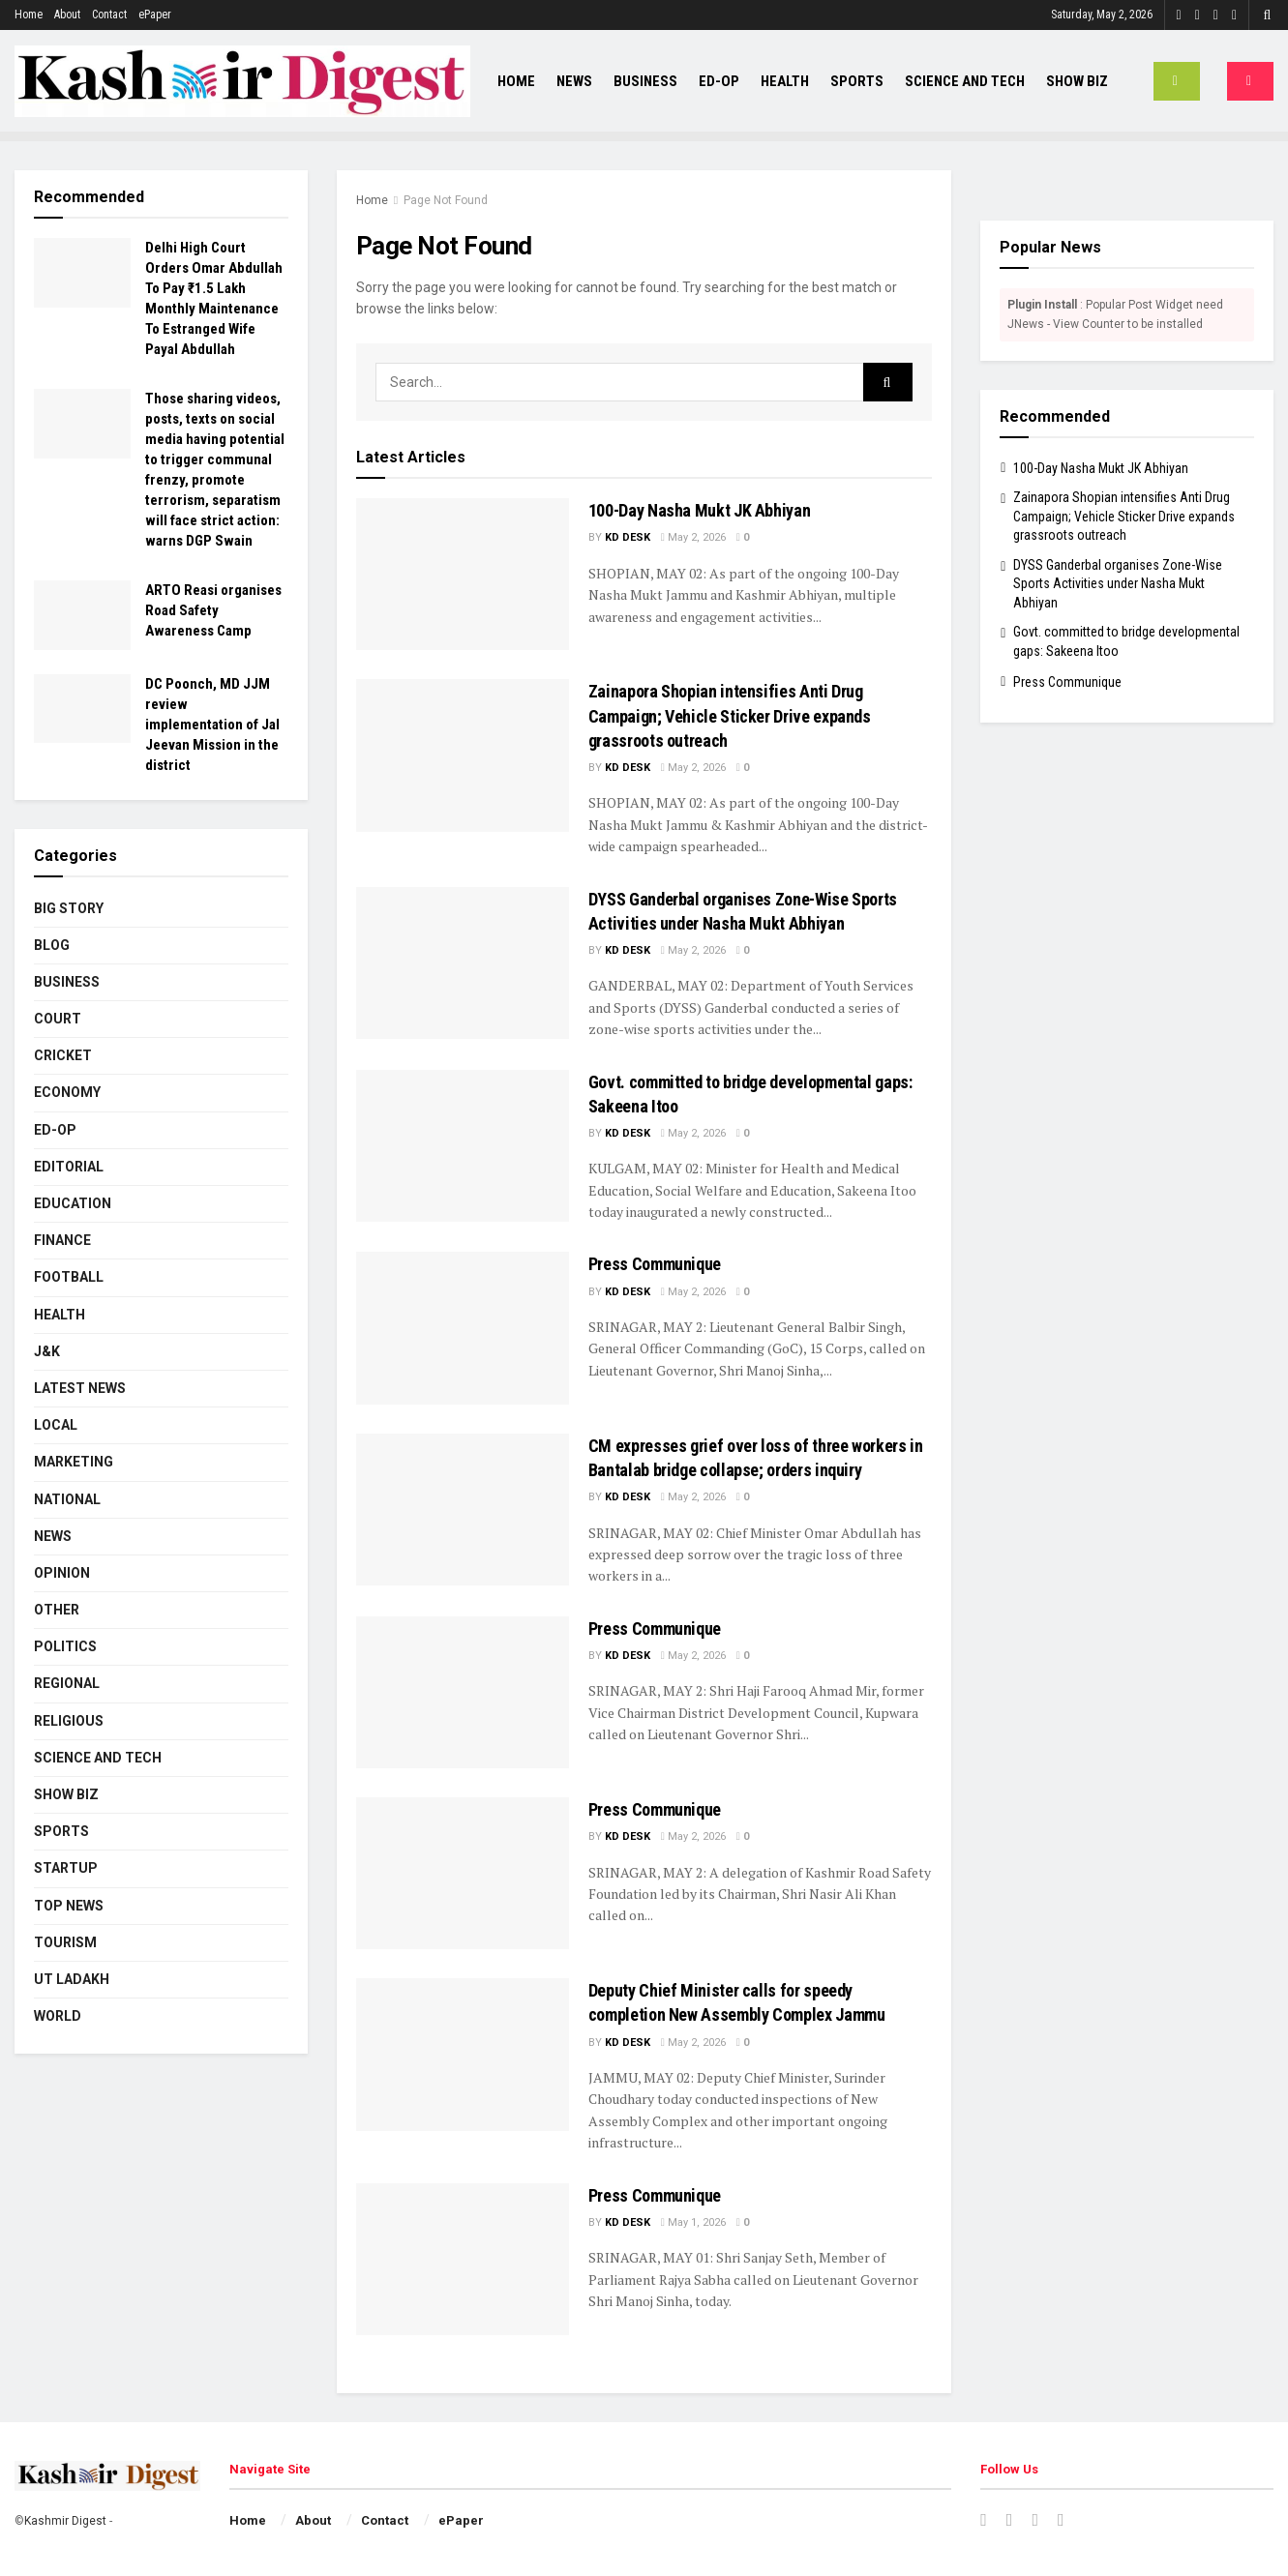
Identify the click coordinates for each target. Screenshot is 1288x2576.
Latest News (80, 1388)
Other (56, 1609)
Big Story (69, 908)
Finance (62, 1240)
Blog (52, 945)
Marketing (73, 1461)
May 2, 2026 (693, 537)
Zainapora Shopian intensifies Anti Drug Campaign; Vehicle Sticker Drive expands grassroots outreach (729, 715)
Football (69, 1277)
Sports (857, 81)
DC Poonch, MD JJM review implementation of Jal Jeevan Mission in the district (212, 724)
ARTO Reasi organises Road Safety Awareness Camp (213, 610)
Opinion (62, 1573)
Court (57, 1018)
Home (29, 14)
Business (645, 81)
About (67, 14)
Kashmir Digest (65, 2521)
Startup (66, 1868)
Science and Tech (965, 81)
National (67, 1499)
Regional (67, 1683)
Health (785, 81)
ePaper (154, 14)
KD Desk (627, 537)
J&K (47, 1351)
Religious (69, 1721)
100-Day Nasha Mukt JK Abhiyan (699, 510)
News (574, 81)
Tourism (65, 1942)
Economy (67, 1092)
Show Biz (1077, 81)
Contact (109, 14)
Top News (69, 1905)
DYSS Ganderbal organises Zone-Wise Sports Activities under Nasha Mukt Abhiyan (1117, 583)
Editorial (69, 1166)
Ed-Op (719, 81)
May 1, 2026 (693, 2222)
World (57, 2016)
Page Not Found (446, 200)
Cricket (63, 1055)
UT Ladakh (71, 1979)
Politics (65, 1646)
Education (72, 1203)
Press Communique (654, 1264)
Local (55, 1425)
